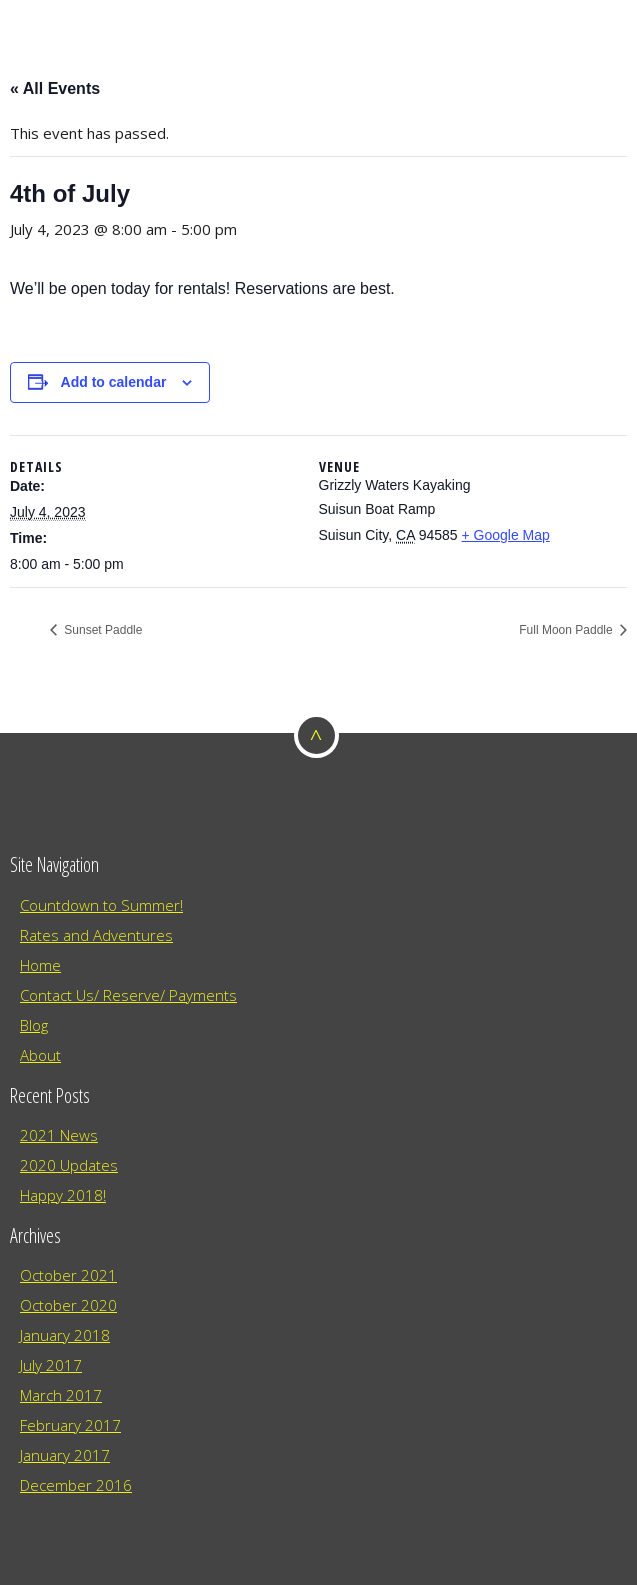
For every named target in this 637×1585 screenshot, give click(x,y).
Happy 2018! (63, 1195)
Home (40, 965)
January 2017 (65, 1455)
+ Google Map (505, 535)
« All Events (55, 88)
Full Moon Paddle (567, 630)
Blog (34, 1025)
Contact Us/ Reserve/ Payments (128, 995)
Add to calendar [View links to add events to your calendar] (114, 382)
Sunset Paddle (101, 630)
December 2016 (76, 1485)
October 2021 (68, 1275)
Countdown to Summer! (101, 905)
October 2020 (68, 1305)
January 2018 (65, 1335)
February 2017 (70, 1425)
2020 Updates (69, 1165)
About (40, 1055)
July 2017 (51, 1365)
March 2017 (61, 1395)
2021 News (59, 1135)
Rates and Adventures (96, 935)
